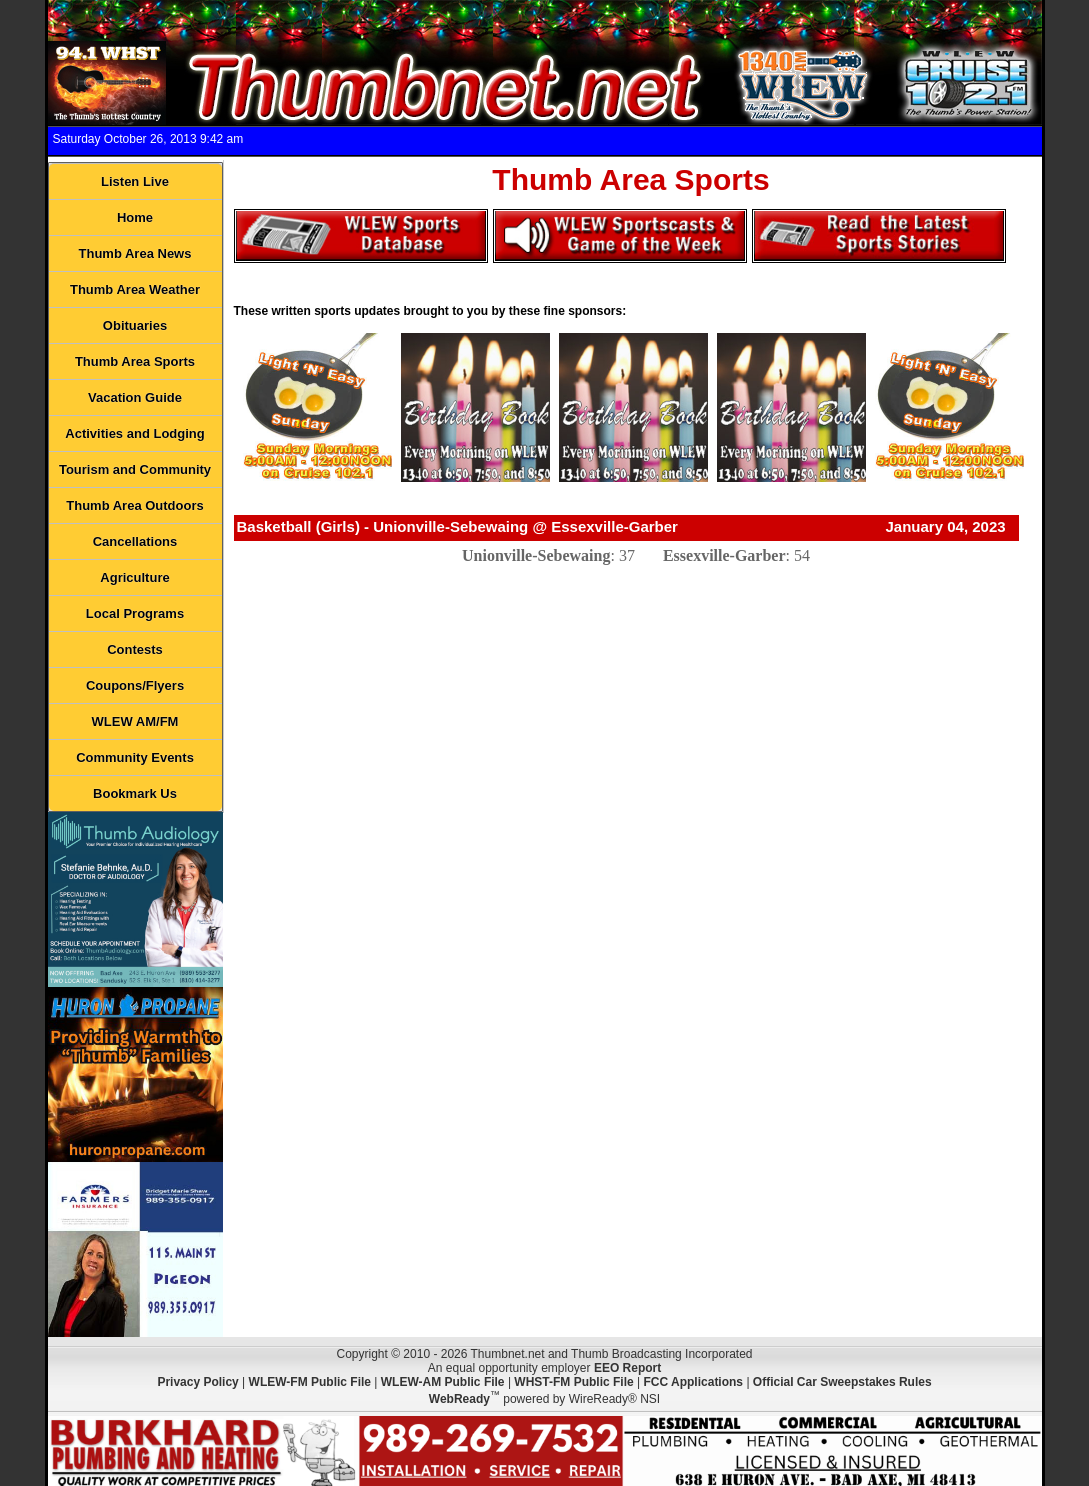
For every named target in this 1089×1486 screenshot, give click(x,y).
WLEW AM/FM (135, 721)
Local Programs (135, 613)
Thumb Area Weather (135, 289)
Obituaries (135, 325)
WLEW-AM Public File (443, 1382)
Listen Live (135, 181)
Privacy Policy (197, 1382)
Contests (135, 649)
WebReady (459, 1399)
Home (135, 217)
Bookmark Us (135, 793)
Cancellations (135, 541)
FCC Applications (693, 1382)
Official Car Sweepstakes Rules (842, 1382)
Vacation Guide (135, 397)
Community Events (135, 757)
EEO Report (627, 1368)
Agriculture (134, 577)
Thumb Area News (135, 253)
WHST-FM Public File (573, 1382)
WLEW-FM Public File (310, 1382)
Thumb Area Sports (135, 361)
